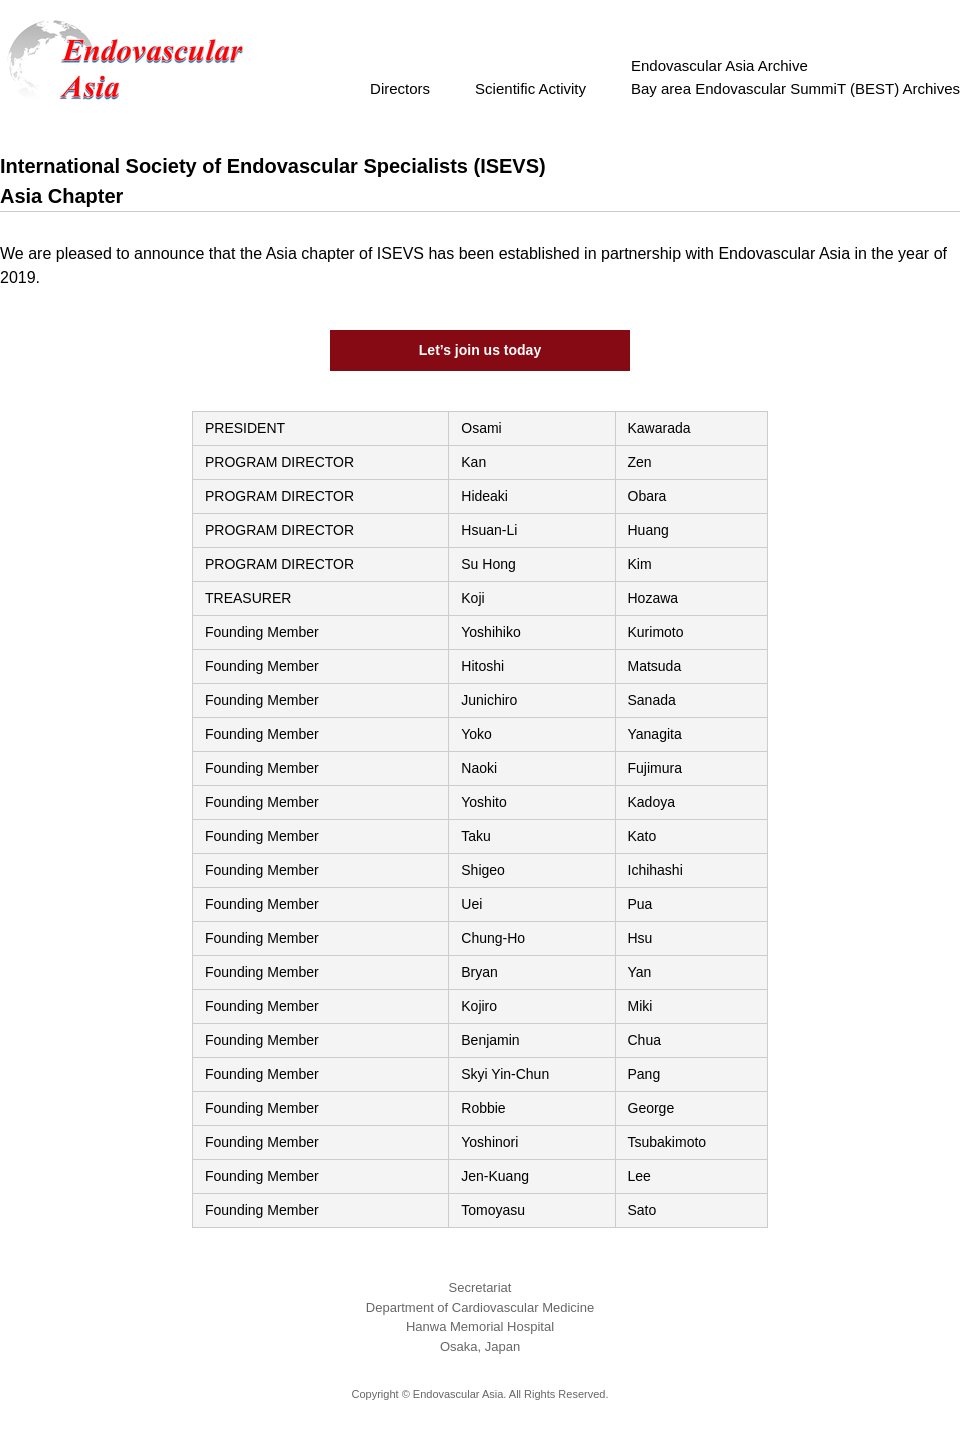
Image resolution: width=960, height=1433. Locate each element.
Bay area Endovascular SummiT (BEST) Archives (795, 88)
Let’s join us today (480, 350)
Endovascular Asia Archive (719, 65)
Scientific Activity (538, 88)
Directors (407, 88)
